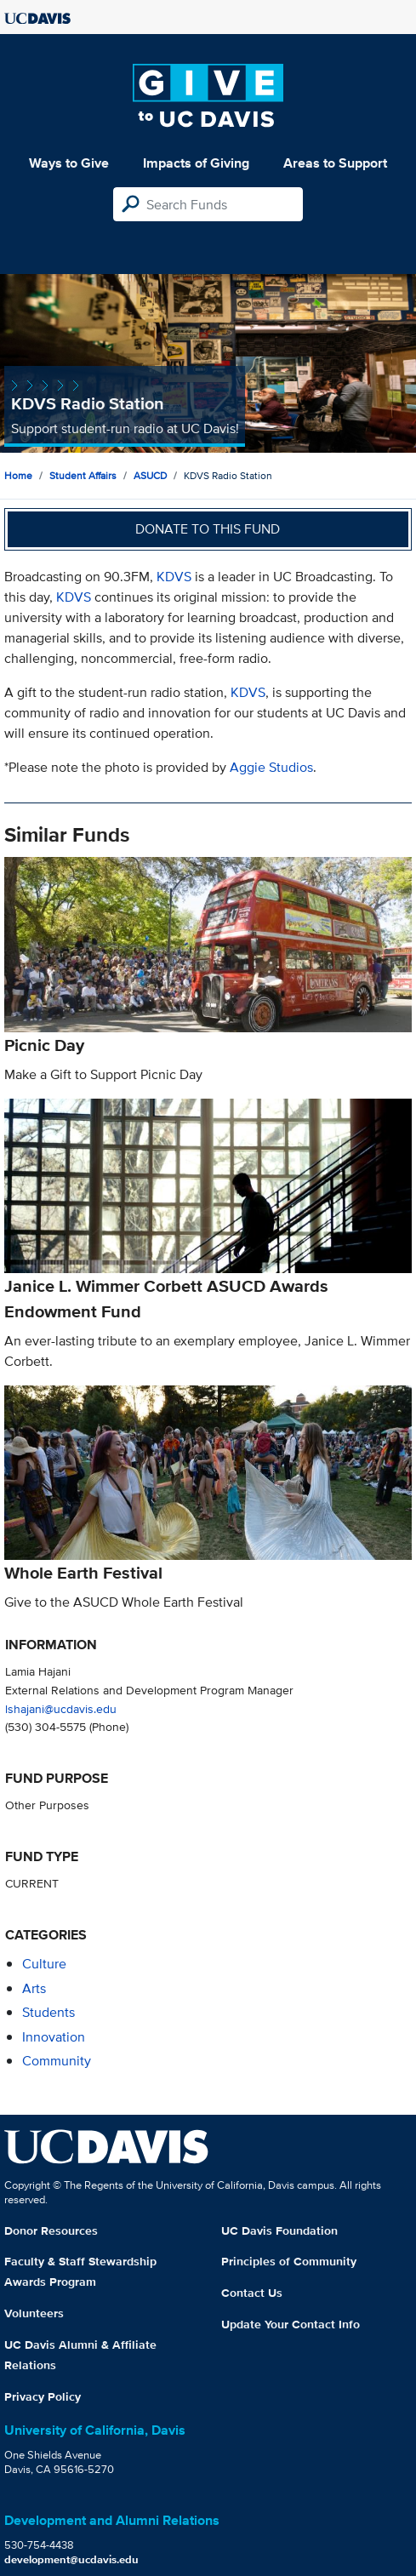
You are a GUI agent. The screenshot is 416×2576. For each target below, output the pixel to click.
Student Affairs (83, 475)
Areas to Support (335, 163)
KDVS (174, 576)
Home (18, 475)
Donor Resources (51, 2230)
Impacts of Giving (196, 163)
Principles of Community (288, 2261)
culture (44, 1963)
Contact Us (251, 2292)
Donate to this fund (207, 529)
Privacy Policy (42, 2396)
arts (34, 1988)
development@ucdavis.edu (71, 2559)
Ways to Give (69, 163)
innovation (53, 2037)
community (56, 2061)
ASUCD (150, 475)
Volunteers (34, 2313)
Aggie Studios (271, 767)
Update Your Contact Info (290, 2324)
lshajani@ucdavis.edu (61, 1708)
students (48, 2012)
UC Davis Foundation (279, 2230)
